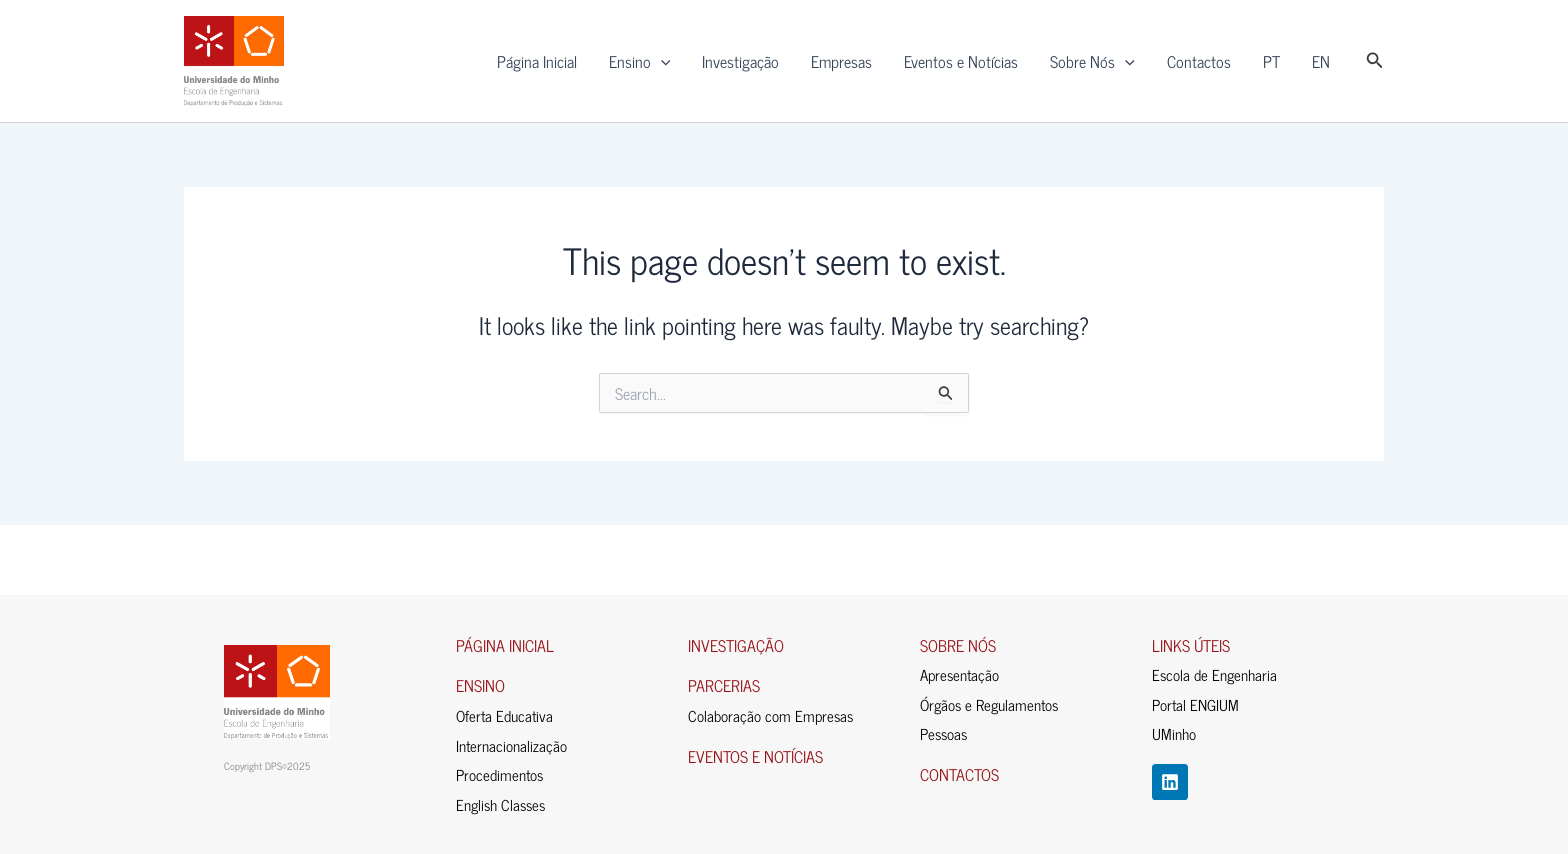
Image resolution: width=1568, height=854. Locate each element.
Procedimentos (499, 774)
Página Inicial (537, 61)
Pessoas (943, 733)
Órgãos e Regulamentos (989, 704)
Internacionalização (511, 745)
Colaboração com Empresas (770, 715)
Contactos (1199, 61)
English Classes (500, 804)
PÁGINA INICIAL (505, 645)
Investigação (740, 61)
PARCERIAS (724, 685)
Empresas (841, 61)
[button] (1375, 61)
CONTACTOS (959, 774)
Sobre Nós (1092, 61)
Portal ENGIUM (1195, 704)
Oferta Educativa (504, 715)
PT (1271, 61)
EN (1321, 61)
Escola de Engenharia (1214, 674)
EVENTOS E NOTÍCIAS (755, 756)
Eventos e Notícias (961, 61)
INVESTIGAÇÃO (736, 645)
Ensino (640, 61)
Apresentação (959, 674)
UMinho (1174, 733)
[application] (661, 61)
